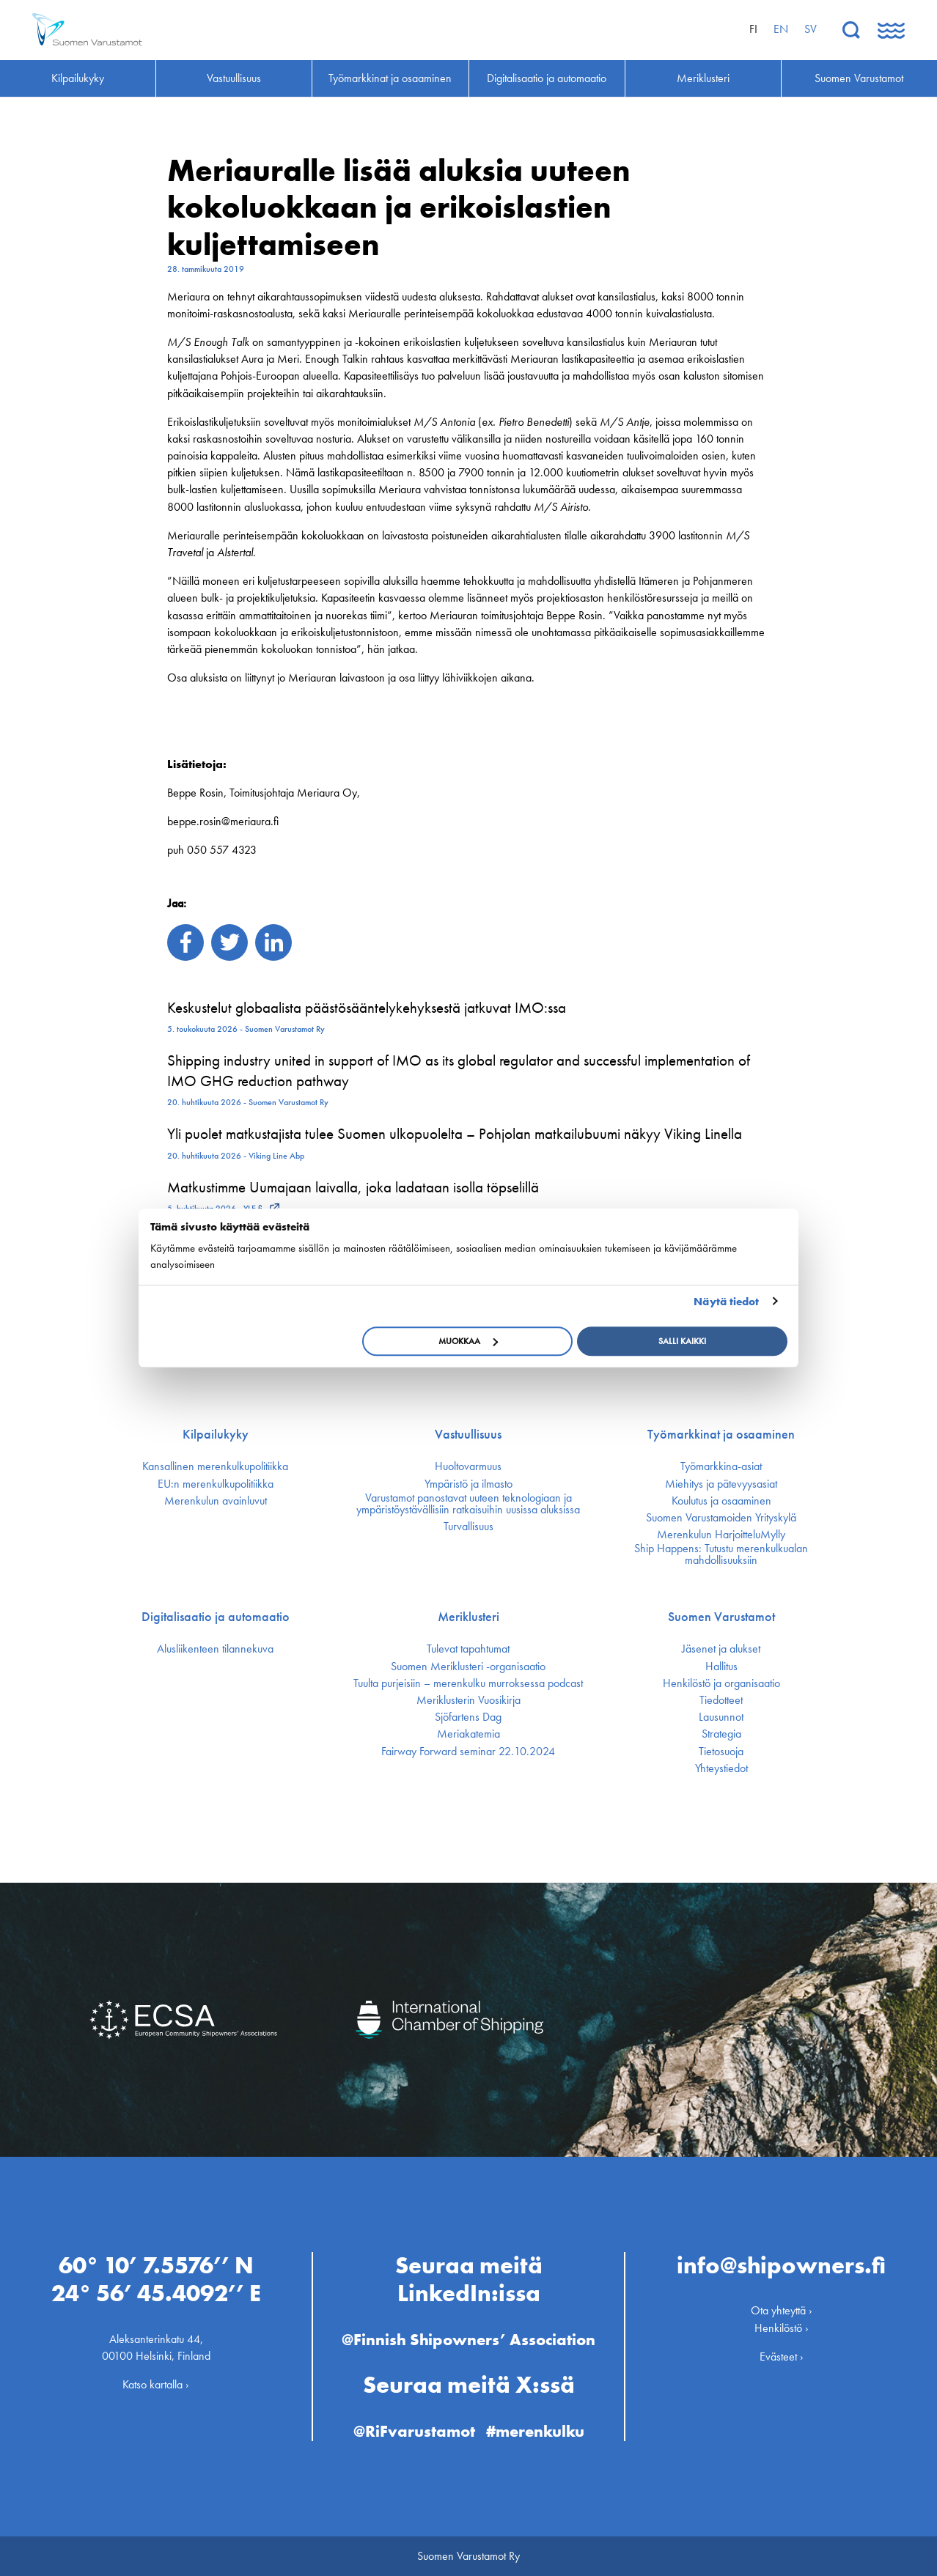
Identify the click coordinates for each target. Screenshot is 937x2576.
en (781, 29)
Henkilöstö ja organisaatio (721, 1683)
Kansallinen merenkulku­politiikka (215, 1466)
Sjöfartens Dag (468, 1717)
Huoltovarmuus (468, 1466)
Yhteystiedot (721, 1768)
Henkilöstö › (781, 2328)
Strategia (721, 1734)
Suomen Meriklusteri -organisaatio (468, 1666)
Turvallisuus (468, 1526)
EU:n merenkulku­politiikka (215, 1484)
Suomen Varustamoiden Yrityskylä (721, 1518)
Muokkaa (468, 1341)
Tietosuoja (721, 1751)
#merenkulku (535, 2431)
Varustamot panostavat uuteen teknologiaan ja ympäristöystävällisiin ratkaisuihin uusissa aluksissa (468, 1504)
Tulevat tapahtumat (468, 1649)
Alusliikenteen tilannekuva (215, 1649)
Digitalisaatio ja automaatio (216, 1616)
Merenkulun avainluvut (215, 1501)
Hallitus (721, 1666)
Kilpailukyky (216, 1434)
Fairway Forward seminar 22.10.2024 (468, 1751)
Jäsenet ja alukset (721, 1649)
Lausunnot (721, 1717)
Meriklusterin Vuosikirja (468, 1700)
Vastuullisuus (468, 1434)
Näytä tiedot (726, 1301)
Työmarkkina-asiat (721, 1466)
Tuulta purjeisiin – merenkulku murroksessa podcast (468, 1683)
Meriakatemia (468, 1734)
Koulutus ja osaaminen (721, 1501)
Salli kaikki (682, 1341)
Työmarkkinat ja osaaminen (721, 1434)
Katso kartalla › (155, 2384)
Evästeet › (782, 2356)
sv (810, 29)
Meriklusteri (468, 1616)
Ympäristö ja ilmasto (468, 1484)
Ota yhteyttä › (781, 2310)
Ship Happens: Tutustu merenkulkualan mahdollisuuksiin (721, 1554)
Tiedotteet (721, 1700)
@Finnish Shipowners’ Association (468, 2339)
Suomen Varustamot (721, 1616)
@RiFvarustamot (414, 2431)
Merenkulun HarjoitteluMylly (721, 1534)
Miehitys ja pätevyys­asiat (721, 1484)
